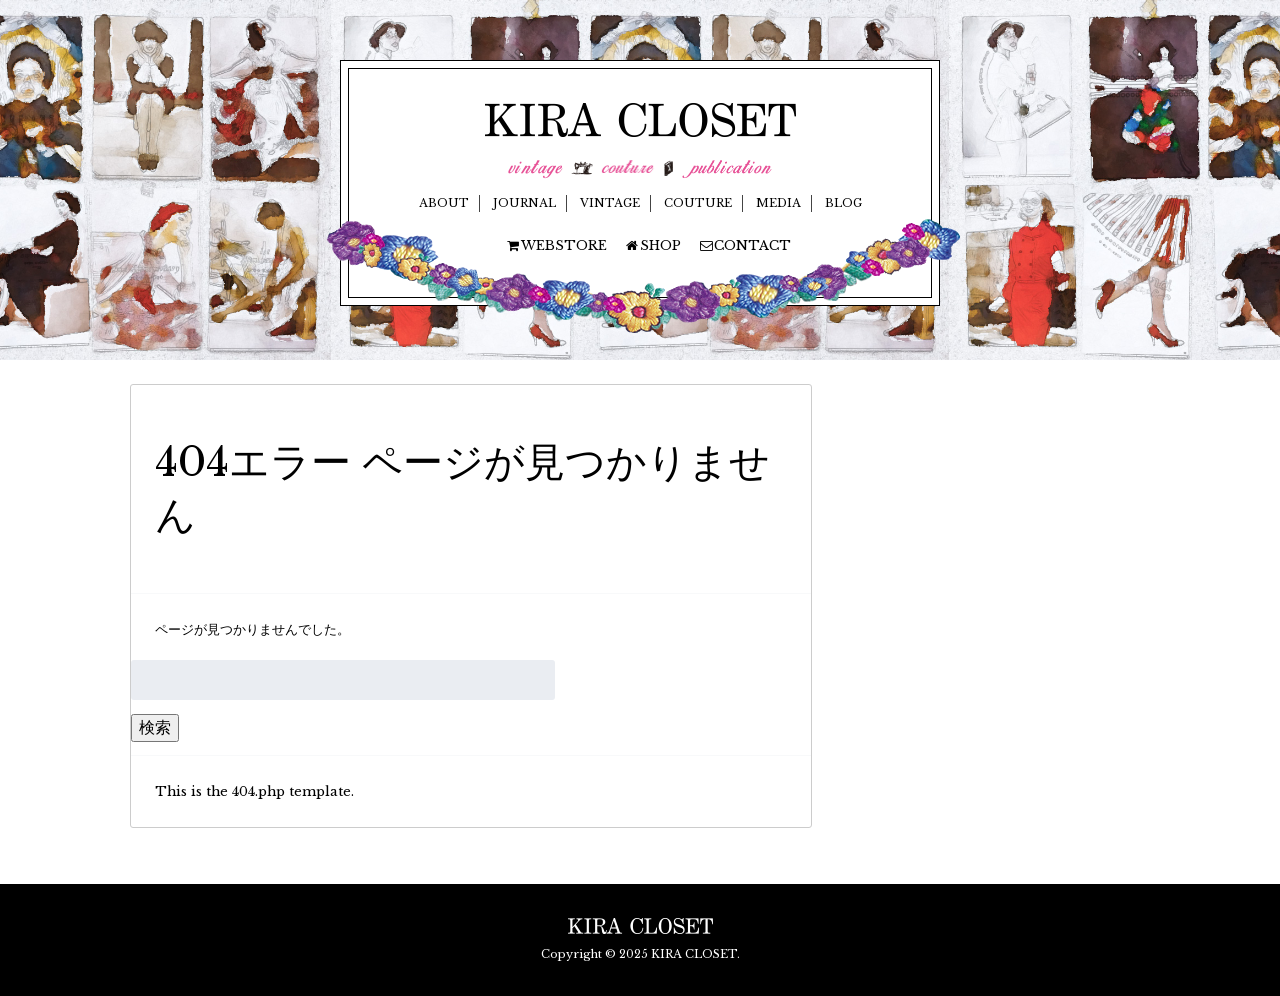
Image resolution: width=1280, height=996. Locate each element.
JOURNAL (524, 203)
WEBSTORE (556, 245)
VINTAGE (610, 203)
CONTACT (744, 245)
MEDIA (778, 203)
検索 (155, 727)
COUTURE (698, 203)
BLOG (843, 203)
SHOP (652, 245)
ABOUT (444, 203)
